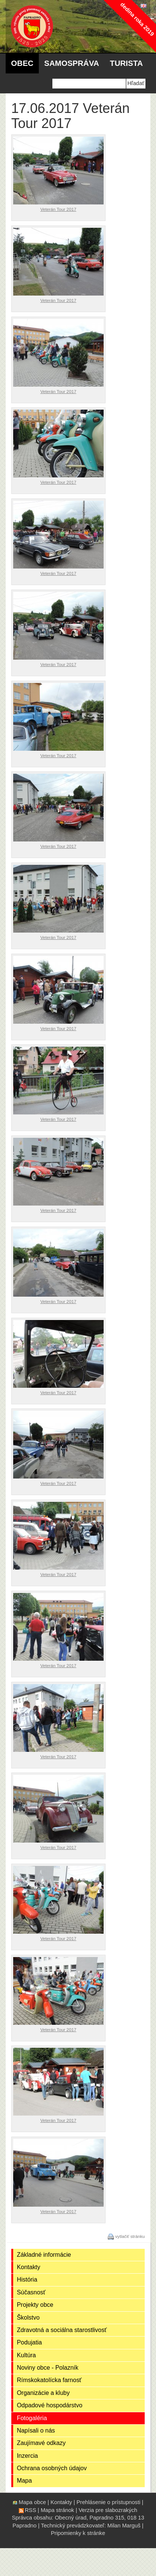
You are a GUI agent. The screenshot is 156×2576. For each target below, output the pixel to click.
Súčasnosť (31, 2292)
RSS (30, 2510)
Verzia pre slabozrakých (108, 2510)
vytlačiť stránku (130, 2236)
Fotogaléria (32, 2418)
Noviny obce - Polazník (47, 2367)
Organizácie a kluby (43, 2393)
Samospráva (71, 63)
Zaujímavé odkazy (41, 2443)
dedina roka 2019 (137, 19)
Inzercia (27, 2456)
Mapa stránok (57, 2510)
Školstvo (28, 2317)
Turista (126, 63)
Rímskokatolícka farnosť (49, 2380)
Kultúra (26, 2355)
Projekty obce (35, 2305)
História (27, 2279)
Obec (22, 63)
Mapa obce (32, 2502)
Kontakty (28, 2267)
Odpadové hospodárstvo (50, 2405)
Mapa (24, 2480)
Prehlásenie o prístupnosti (108, 2502)
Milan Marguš (124, 2526)
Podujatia (29, 2342)
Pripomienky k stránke (78, 2533)
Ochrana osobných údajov (52, 2468)
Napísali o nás (36, 2430)
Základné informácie (44, 2254)
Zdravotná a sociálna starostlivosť (62, 2330)
